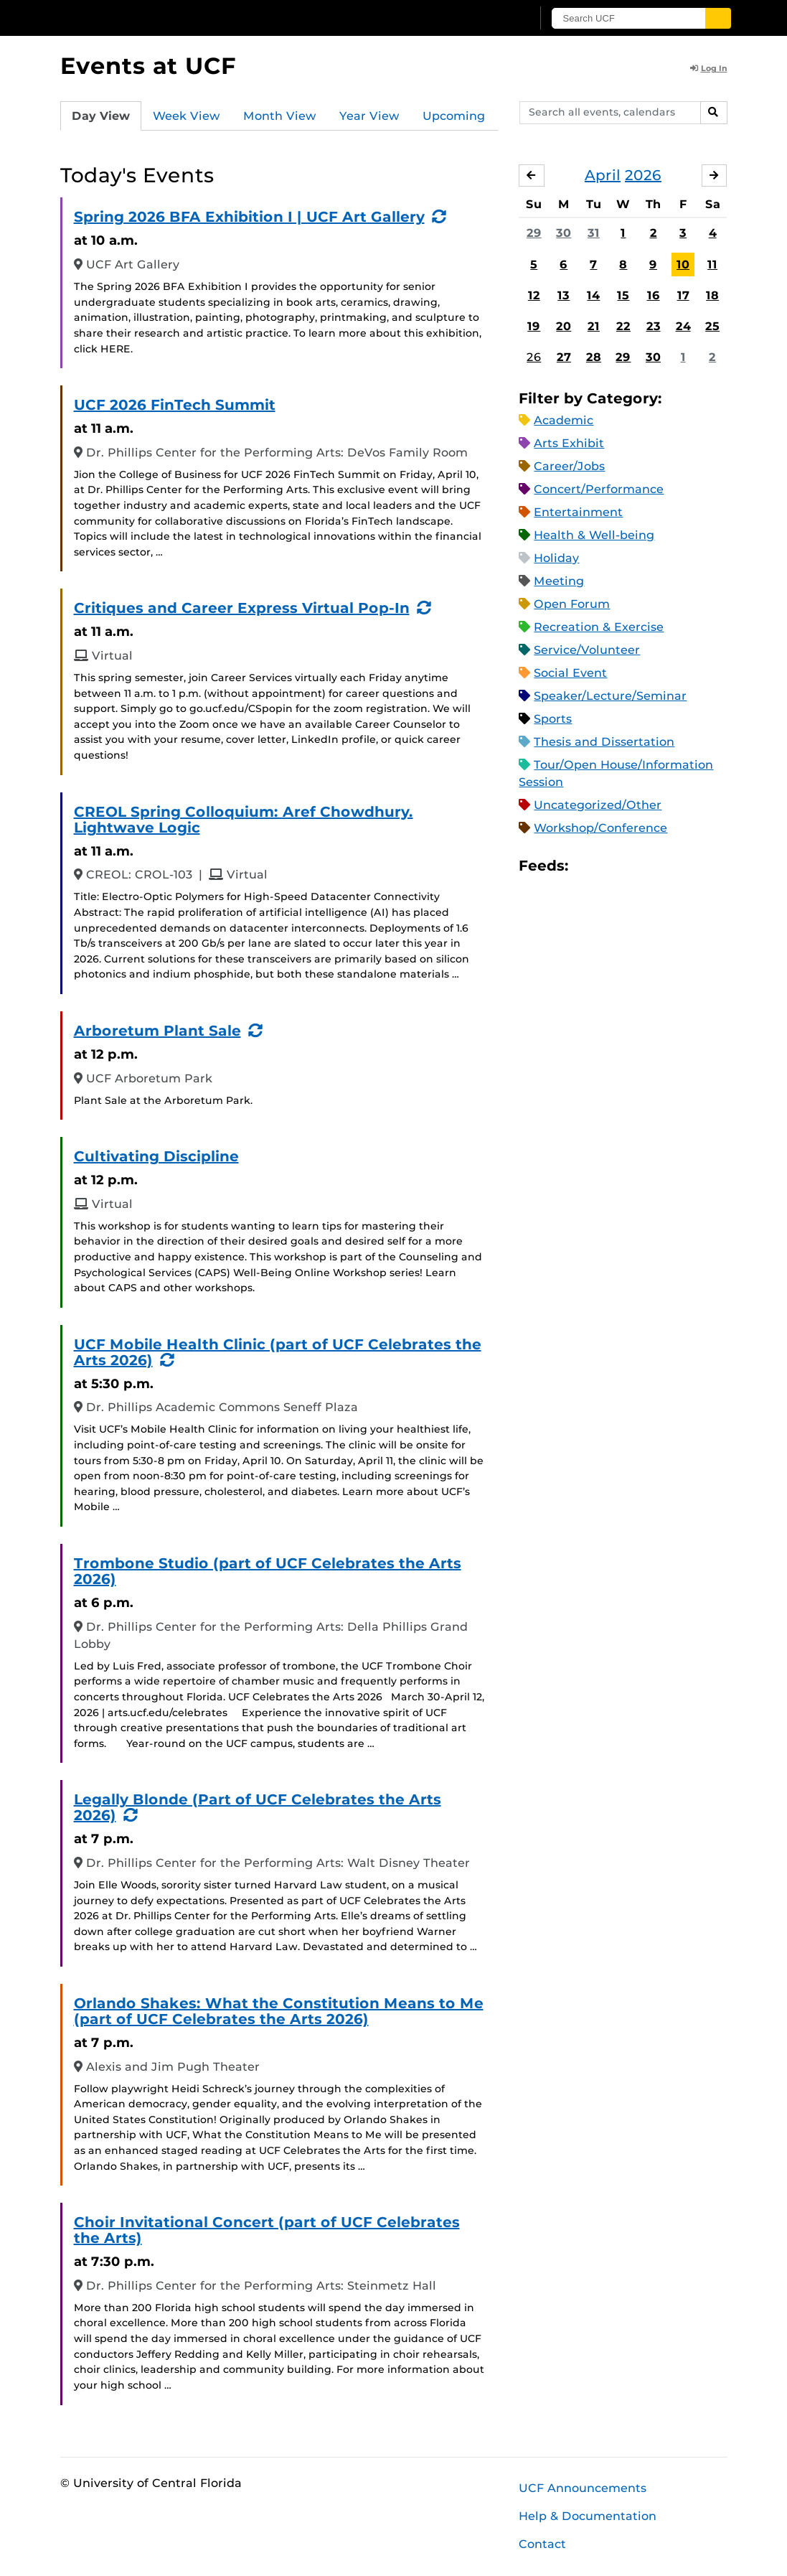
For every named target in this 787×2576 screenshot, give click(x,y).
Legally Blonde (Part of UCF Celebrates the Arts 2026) (257, 1807)
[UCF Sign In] (485, 18)
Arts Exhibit (569, 443)
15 (623, 295)
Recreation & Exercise (599, 627)
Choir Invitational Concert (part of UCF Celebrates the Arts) (267, 2230)
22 (623, 326)
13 (563, 295)
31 (594, 233)
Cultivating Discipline (156, 1156)
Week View (186, 116)
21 (594, 326)
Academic (563, 420)
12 (534, 295)
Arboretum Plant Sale (157, 1030)
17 (683, 295)
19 (533, 326)
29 (534, 233)
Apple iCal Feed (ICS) (587, 866)
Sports (553, 719)
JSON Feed (684, 866)
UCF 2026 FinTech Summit (174, 404)
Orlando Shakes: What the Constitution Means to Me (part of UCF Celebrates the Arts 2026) (279, 2011)
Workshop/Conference (600, 828)
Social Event (570, 673)
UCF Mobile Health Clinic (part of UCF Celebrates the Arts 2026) (277, 1352)
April (603, 175)
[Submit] (718, 18)
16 (653, 295)
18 (712, 295)
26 (534, 357)
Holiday (556, 558)
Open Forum (572, 604)
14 (593, 295)
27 (564, 357)
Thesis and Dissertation (604, 742)
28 (593, 357)
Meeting (559, 581)
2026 (643, 175)
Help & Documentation (587, 2516)
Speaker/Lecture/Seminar (610, 696)
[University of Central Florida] (163, 17)
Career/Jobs (569, 466)
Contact (542, 2544)
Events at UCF (148, 66)
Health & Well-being (594, 535)
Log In (708, 68)
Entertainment (578, 512)
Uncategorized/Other (597, 805)
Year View (369, 116)
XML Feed (660, 866)
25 (712, 326)
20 (563, 326)
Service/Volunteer (587, 650)
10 (683, 264)
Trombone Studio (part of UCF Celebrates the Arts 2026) (267, 1571)
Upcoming (454, 116)
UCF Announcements (582, 2488)
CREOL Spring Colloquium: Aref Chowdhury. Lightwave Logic (243, 819)
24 (683, 326)
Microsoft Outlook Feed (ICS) (611, 866)
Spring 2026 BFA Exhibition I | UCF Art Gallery (249, 216)
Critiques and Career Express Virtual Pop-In (242, 608)
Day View (101, 116)
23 (653, 326)
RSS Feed (635, 866)
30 (563, 233)
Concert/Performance (599, 489)
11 (712, 264)
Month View (279, 116)
